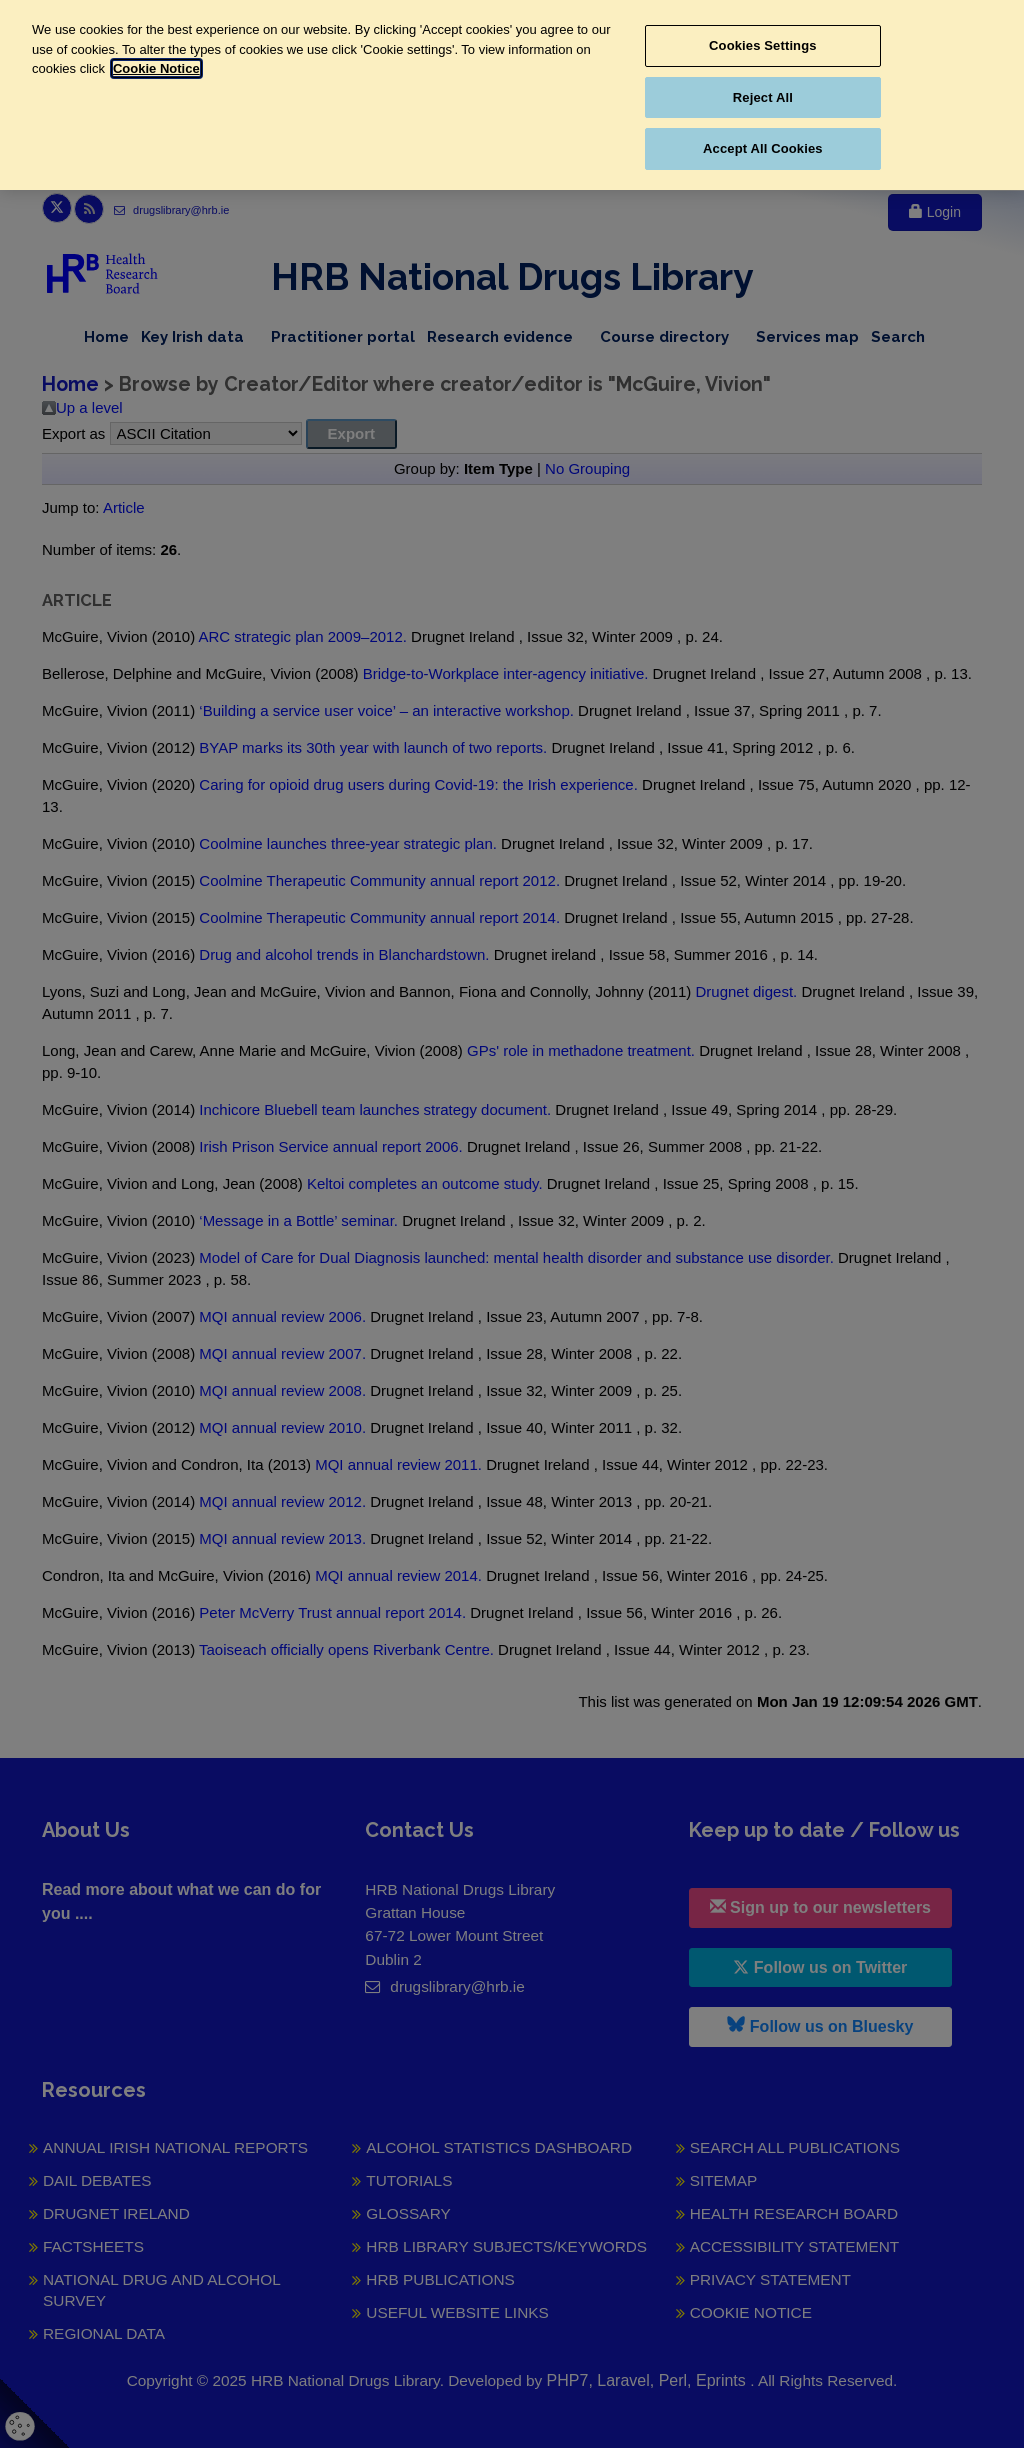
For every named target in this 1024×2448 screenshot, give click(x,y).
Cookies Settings (763, 45)
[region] (512, 95)
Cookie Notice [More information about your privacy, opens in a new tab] (156, 68)
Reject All (763, 97)
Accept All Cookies (763, 148)
